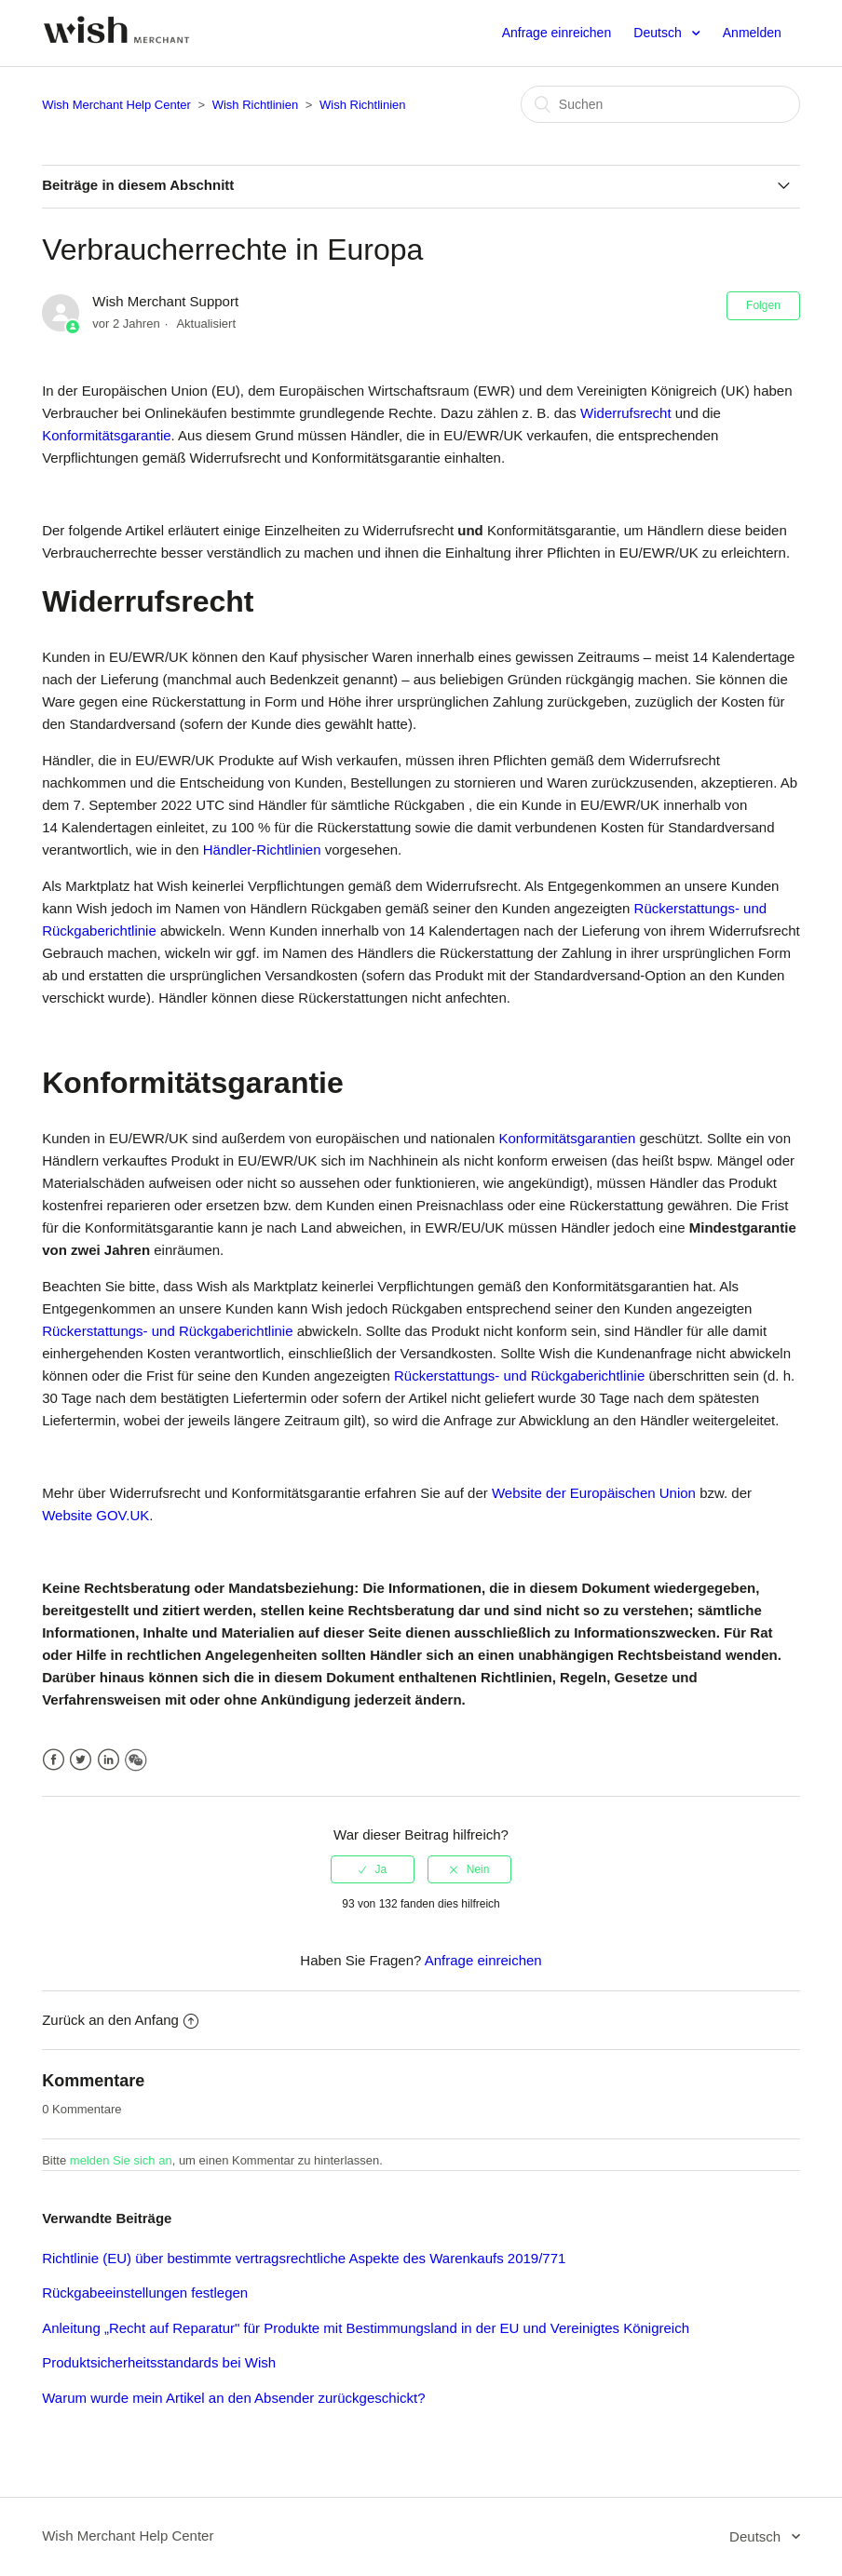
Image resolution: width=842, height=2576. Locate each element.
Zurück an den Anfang (120, 2020)
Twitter (80, 1760)
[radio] (372, 1869)
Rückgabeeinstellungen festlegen (145, 2292)
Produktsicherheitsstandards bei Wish (159, 2362)
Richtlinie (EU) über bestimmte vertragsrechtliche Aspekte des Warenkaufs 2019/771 (303, 2258)
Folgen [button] (763, 305)
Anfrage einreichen (557, 32)
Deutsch (659, 32)
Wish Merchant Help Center (116, 105)
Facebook (53, 1760)
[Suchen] (660, 104)
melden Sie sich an (121, 2160)
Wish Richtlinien (255, 105)
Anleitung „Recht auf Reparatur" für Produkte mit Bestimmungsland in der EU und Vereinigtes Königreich (365, 2328)
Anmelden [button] (752, 32)
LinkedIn (108, 1760)
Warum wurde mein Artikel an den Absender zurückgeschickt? (233, 2398)
